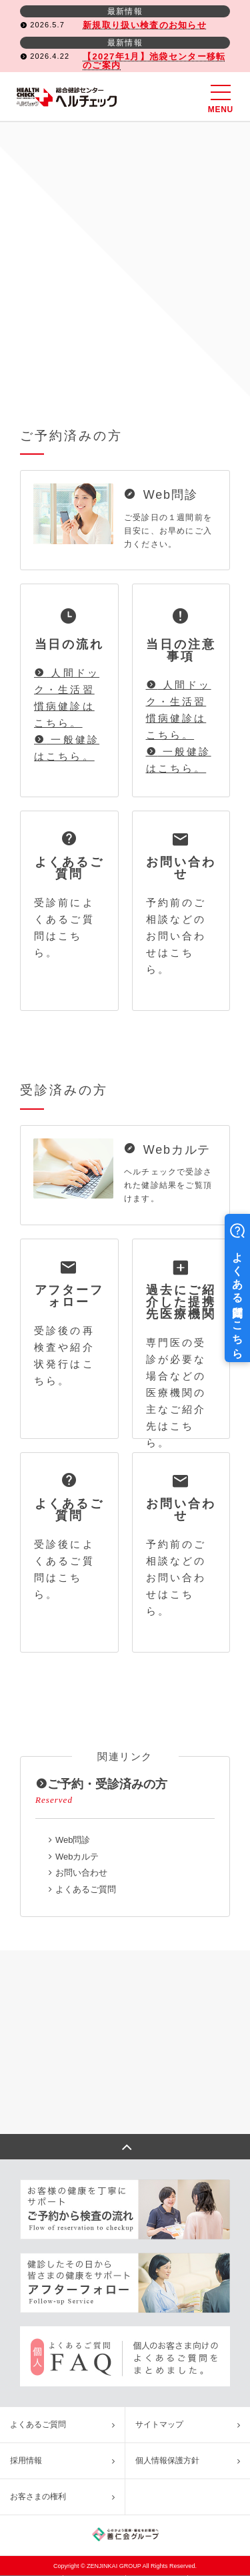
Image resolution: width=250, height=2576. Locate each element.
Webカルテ (77, 1857)
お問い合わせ (81, 1873)
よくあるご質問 (85, 1889)
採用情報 (26, 2460)
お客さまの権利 (38, 2496)
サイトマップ (159, 2424)
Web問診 (73, 1840)
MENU (220, 99)
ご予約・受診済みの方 (101, 1784)
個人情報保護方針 (167, 2460)
